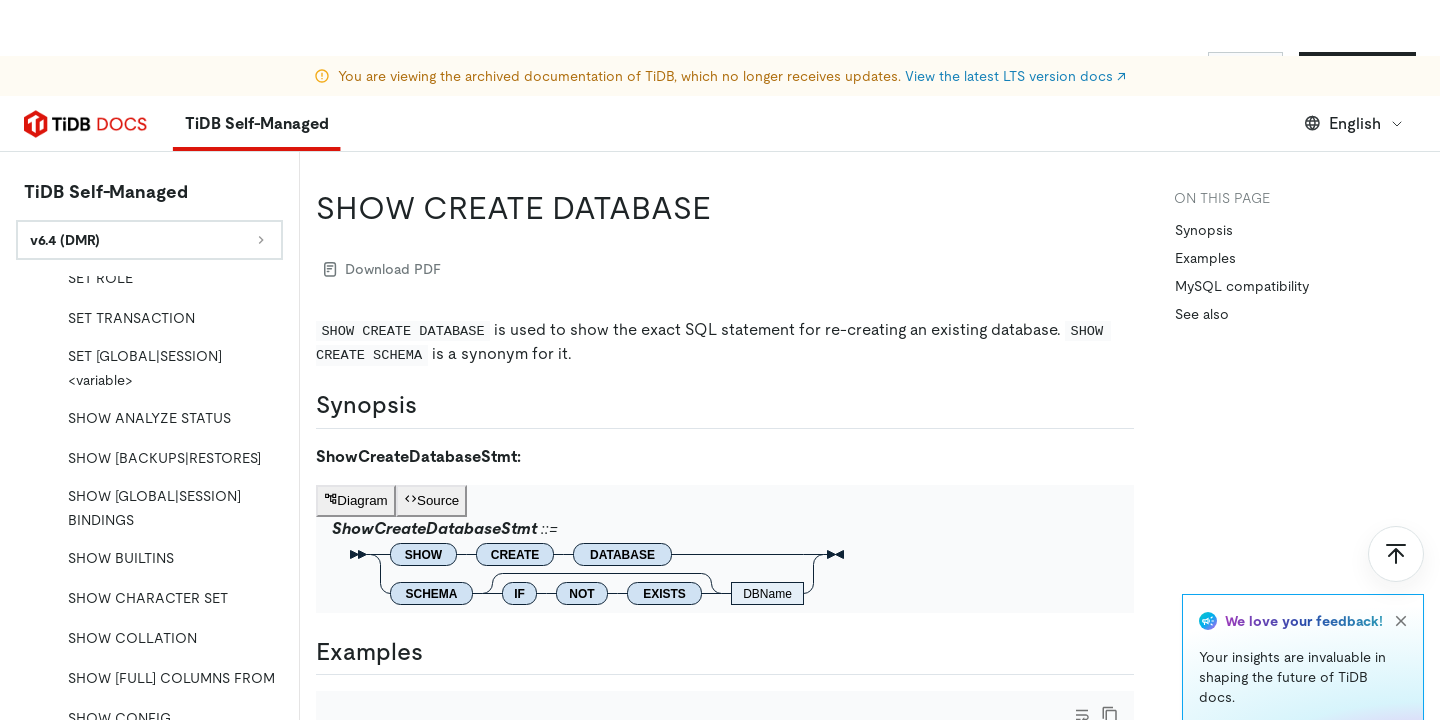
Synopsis (1204, 230)
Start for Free (1357, 68)
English (1354, 123)
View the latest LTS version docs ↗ (1015, 20)
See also (1202, 314)
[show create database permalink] (727, 208)
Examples (1205, 258)
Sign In (1245, 68)
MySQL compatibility (1242, 286)
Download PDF (382, 269)
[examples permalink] (439, 652)
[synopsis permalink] (433, 405)
